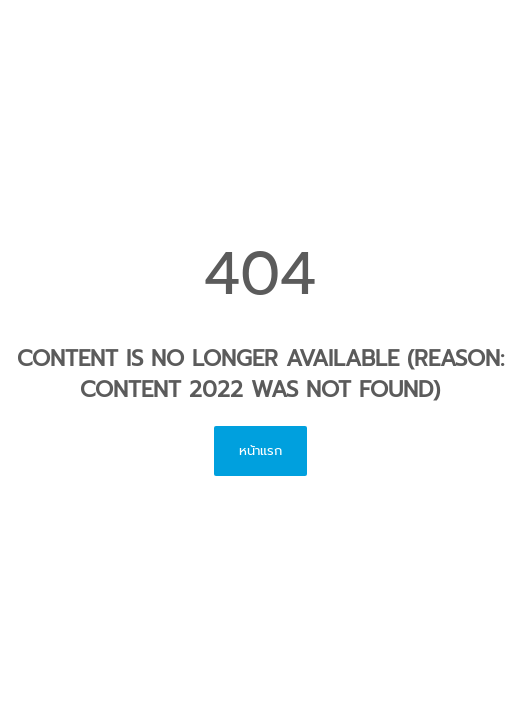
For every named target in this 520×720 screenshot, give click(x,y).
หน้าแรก (260, 450)
